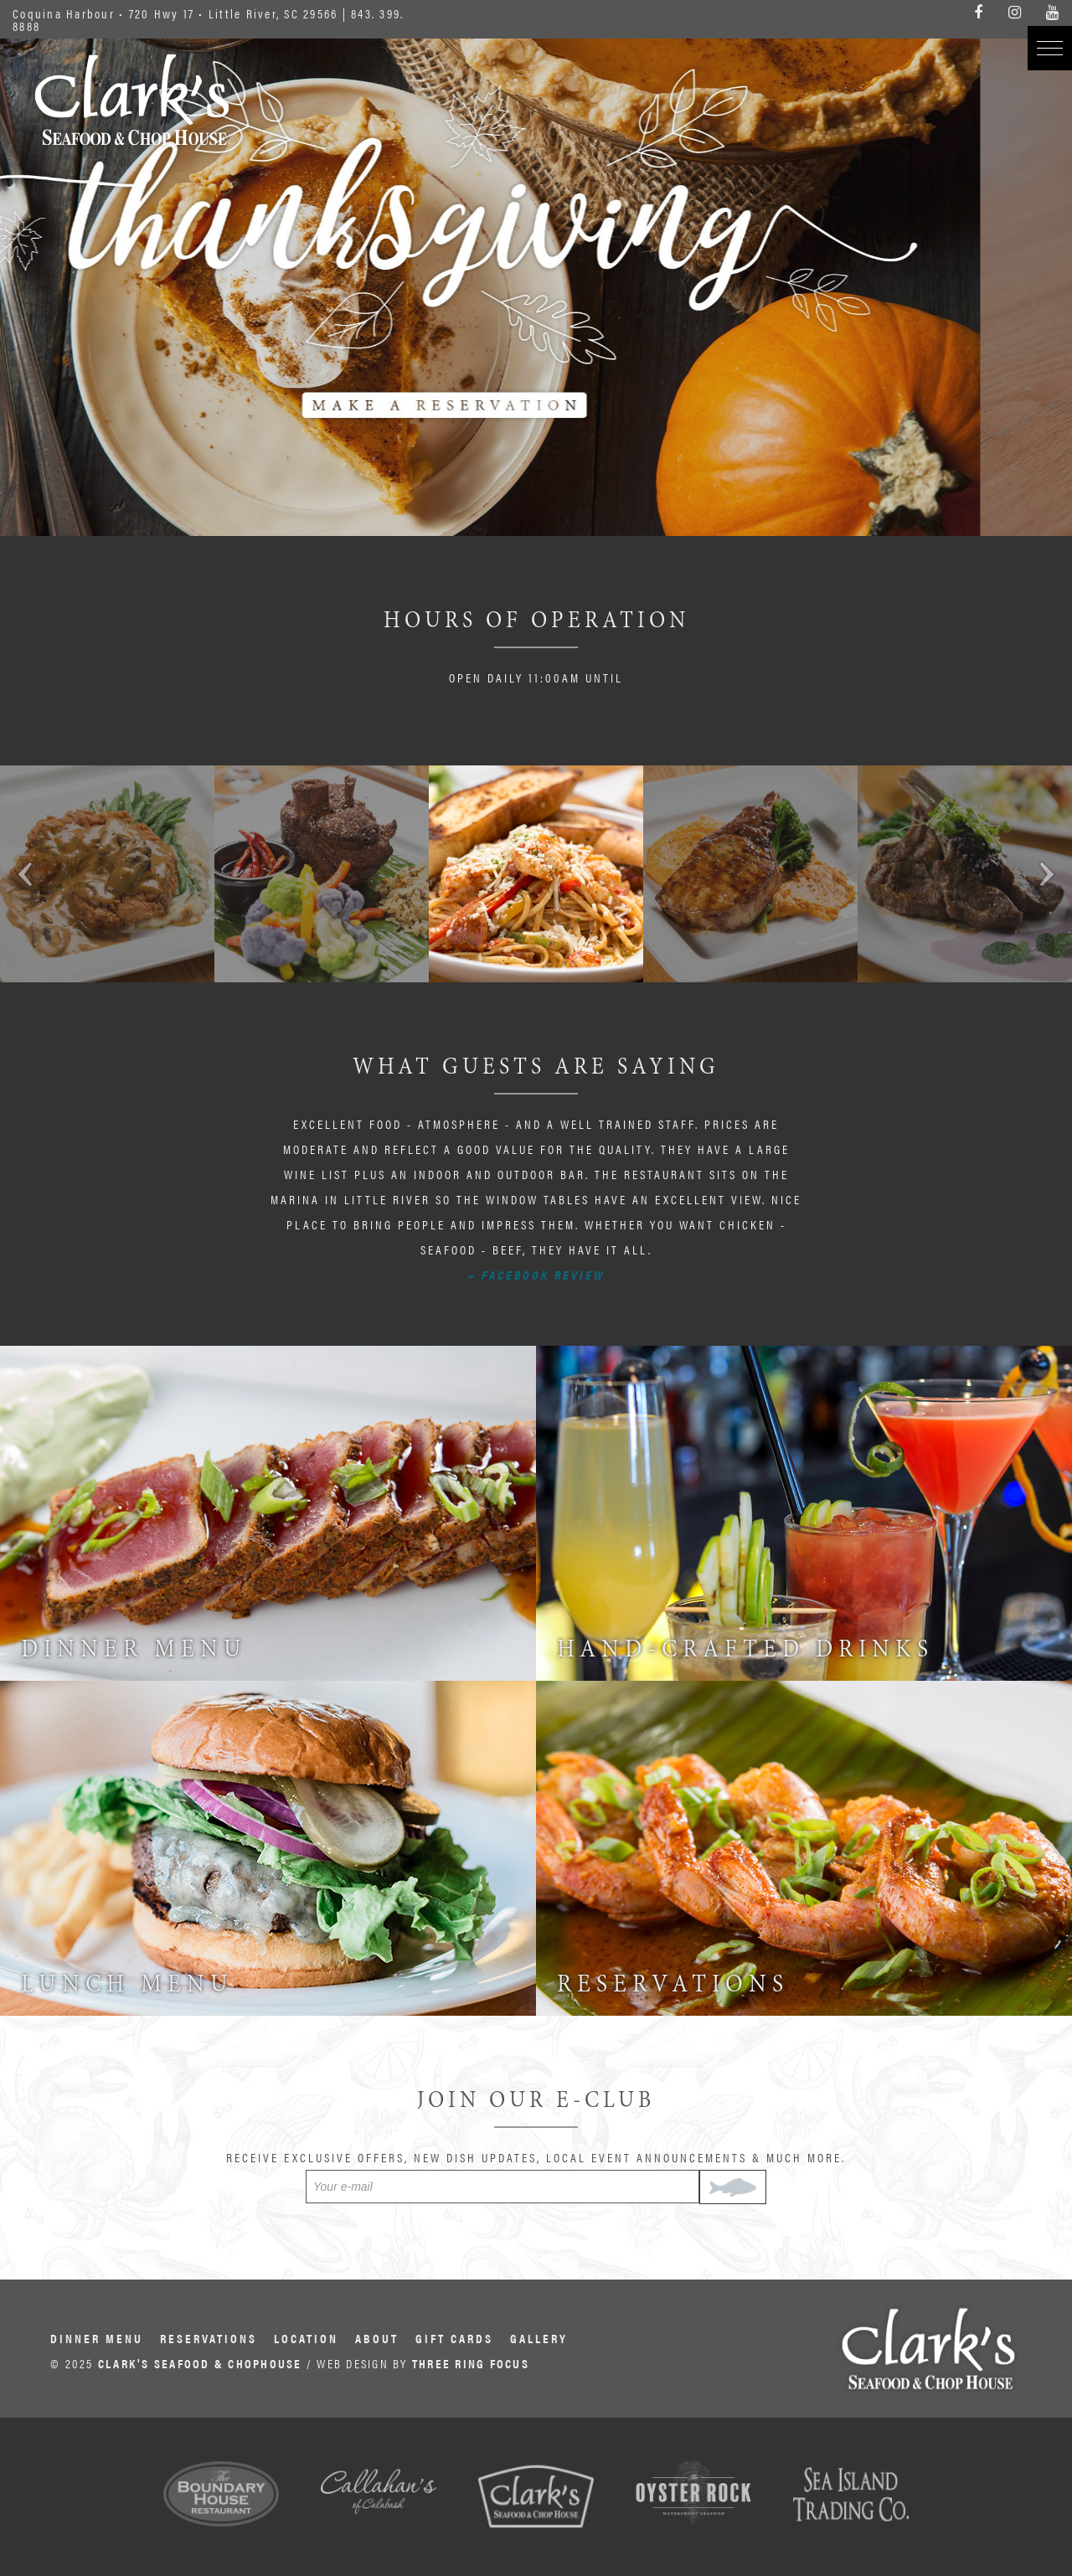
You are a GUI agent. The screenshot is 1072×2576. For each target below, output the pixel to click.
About (377, 2338)
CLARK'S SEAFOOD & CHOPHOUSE (200, 2363)
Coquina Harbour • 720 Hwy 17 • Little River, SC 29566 (175, 13)
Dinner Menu (96, 2338)
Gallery (539, 2338)
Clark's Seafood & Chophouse (132, 99)
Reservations (208, 2338)
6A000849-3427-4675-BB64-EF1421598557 (536, 268)
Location (306, 2338)
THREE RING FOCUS (470, 2363)
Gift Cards (454, 2338)
